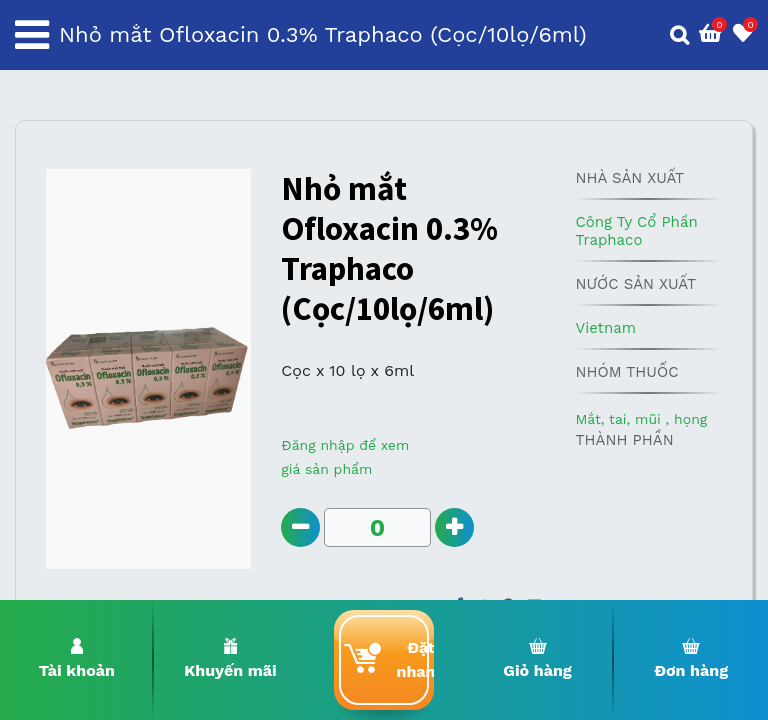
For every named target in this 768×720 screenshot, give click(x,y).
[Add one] (454, 527)
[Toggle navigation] (32, 35)
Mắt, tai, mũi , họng (641, 419)
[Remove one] (300, 527)
